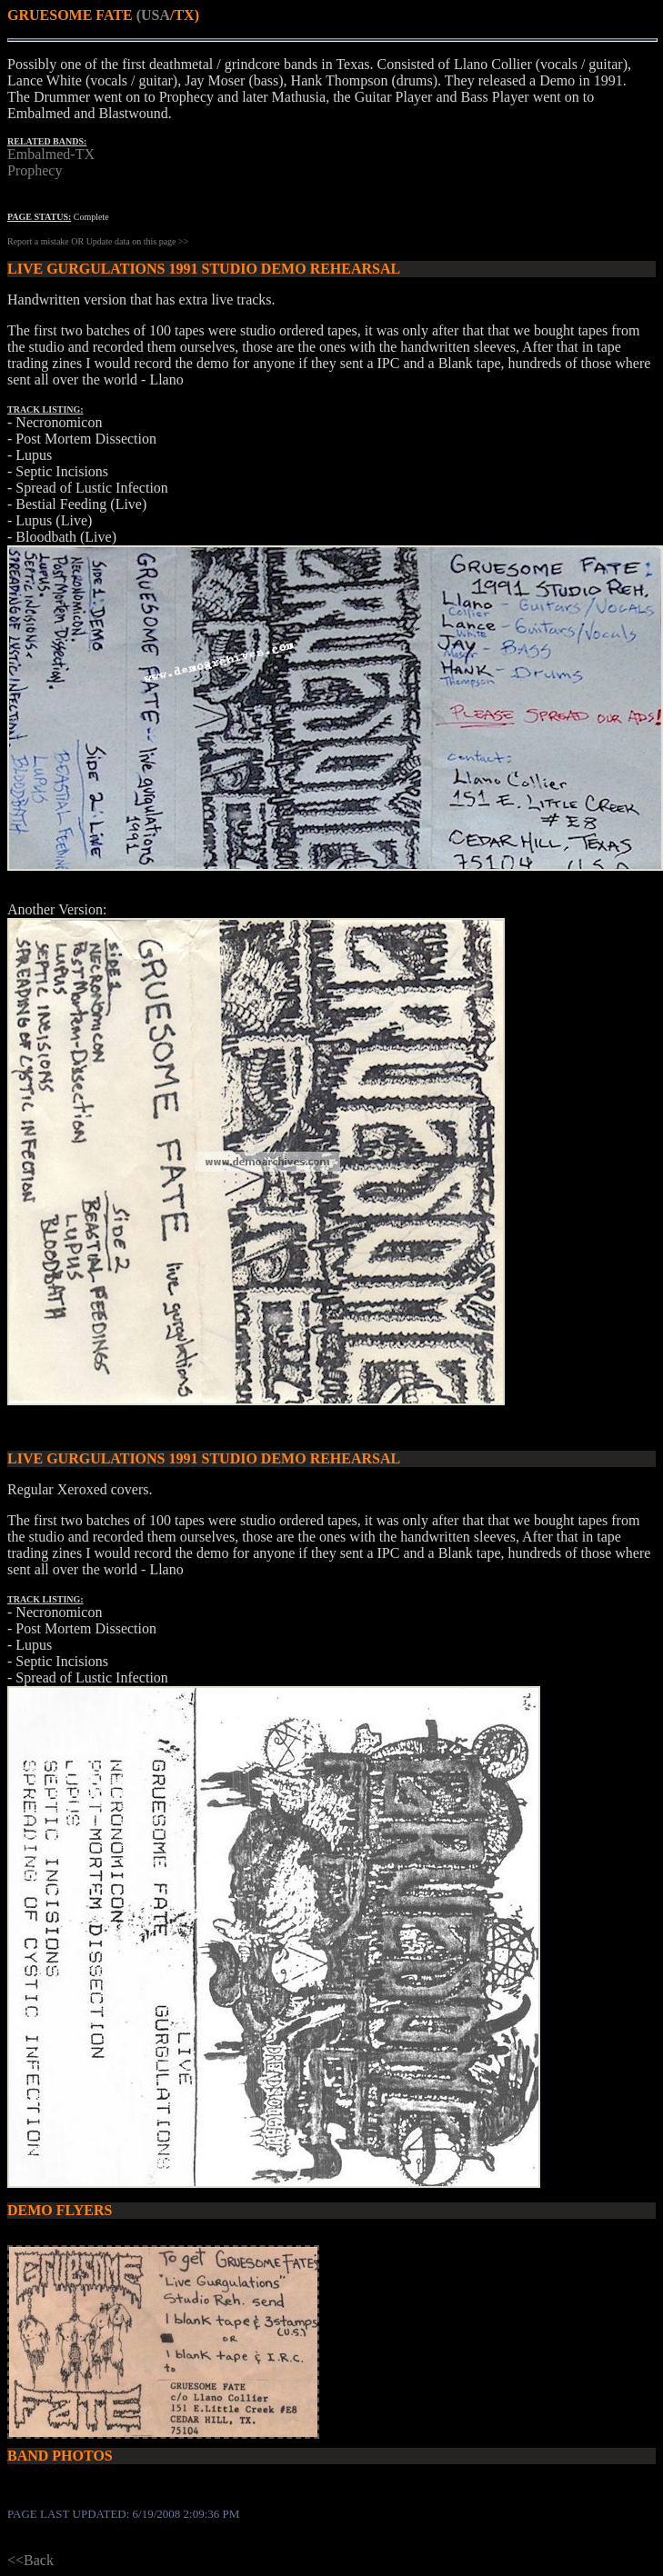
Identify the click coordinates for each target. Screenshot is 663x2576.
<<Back (30, 2560)
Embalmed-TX (51, 154)
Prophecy (34, 170)
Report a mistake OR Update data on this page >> (97, 241)
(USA (153, 15)
